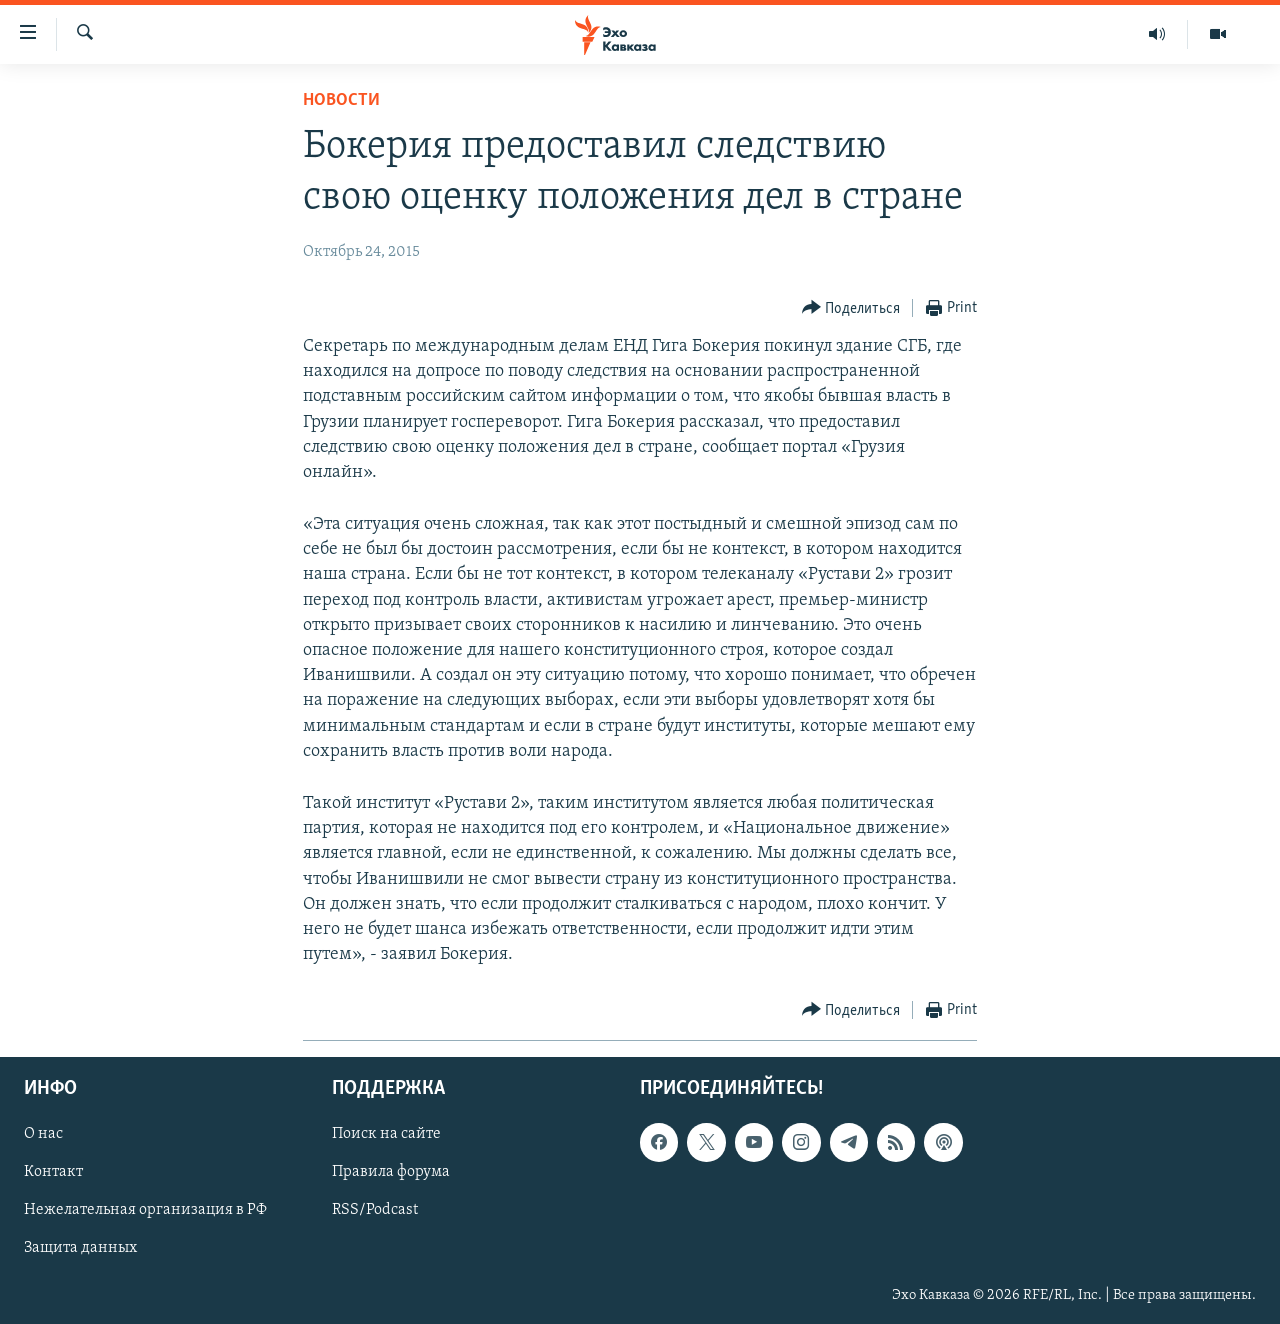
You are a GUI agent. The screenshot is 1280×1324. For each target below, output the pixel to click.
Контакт (53, 1173)
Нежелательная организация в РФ (145, 1211)
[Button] (851, 308)
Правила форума (391, 1173)
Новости (341, 100)
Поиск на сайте (386, 1135)
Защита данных (80, 1249)
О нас (43, 1135)
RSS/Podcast (375, 1211)
